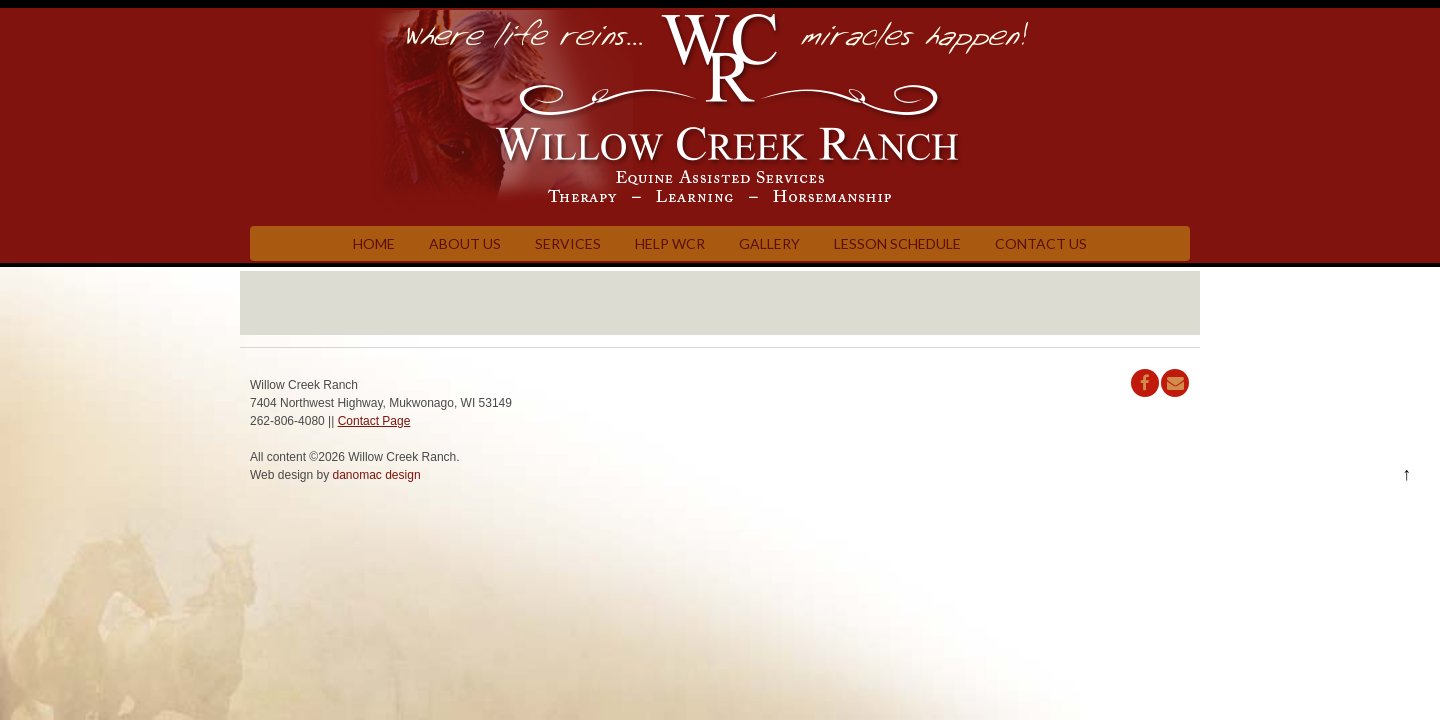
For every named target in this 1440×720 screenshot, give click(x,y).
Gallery (769, 243)
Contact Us (1041, 243)
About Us (465, 243)
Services (568, 243)
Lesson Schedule (897, 243)
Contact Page (374, 421)
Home (374, 243)
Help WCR (670, 243)
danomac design (377, 475)
